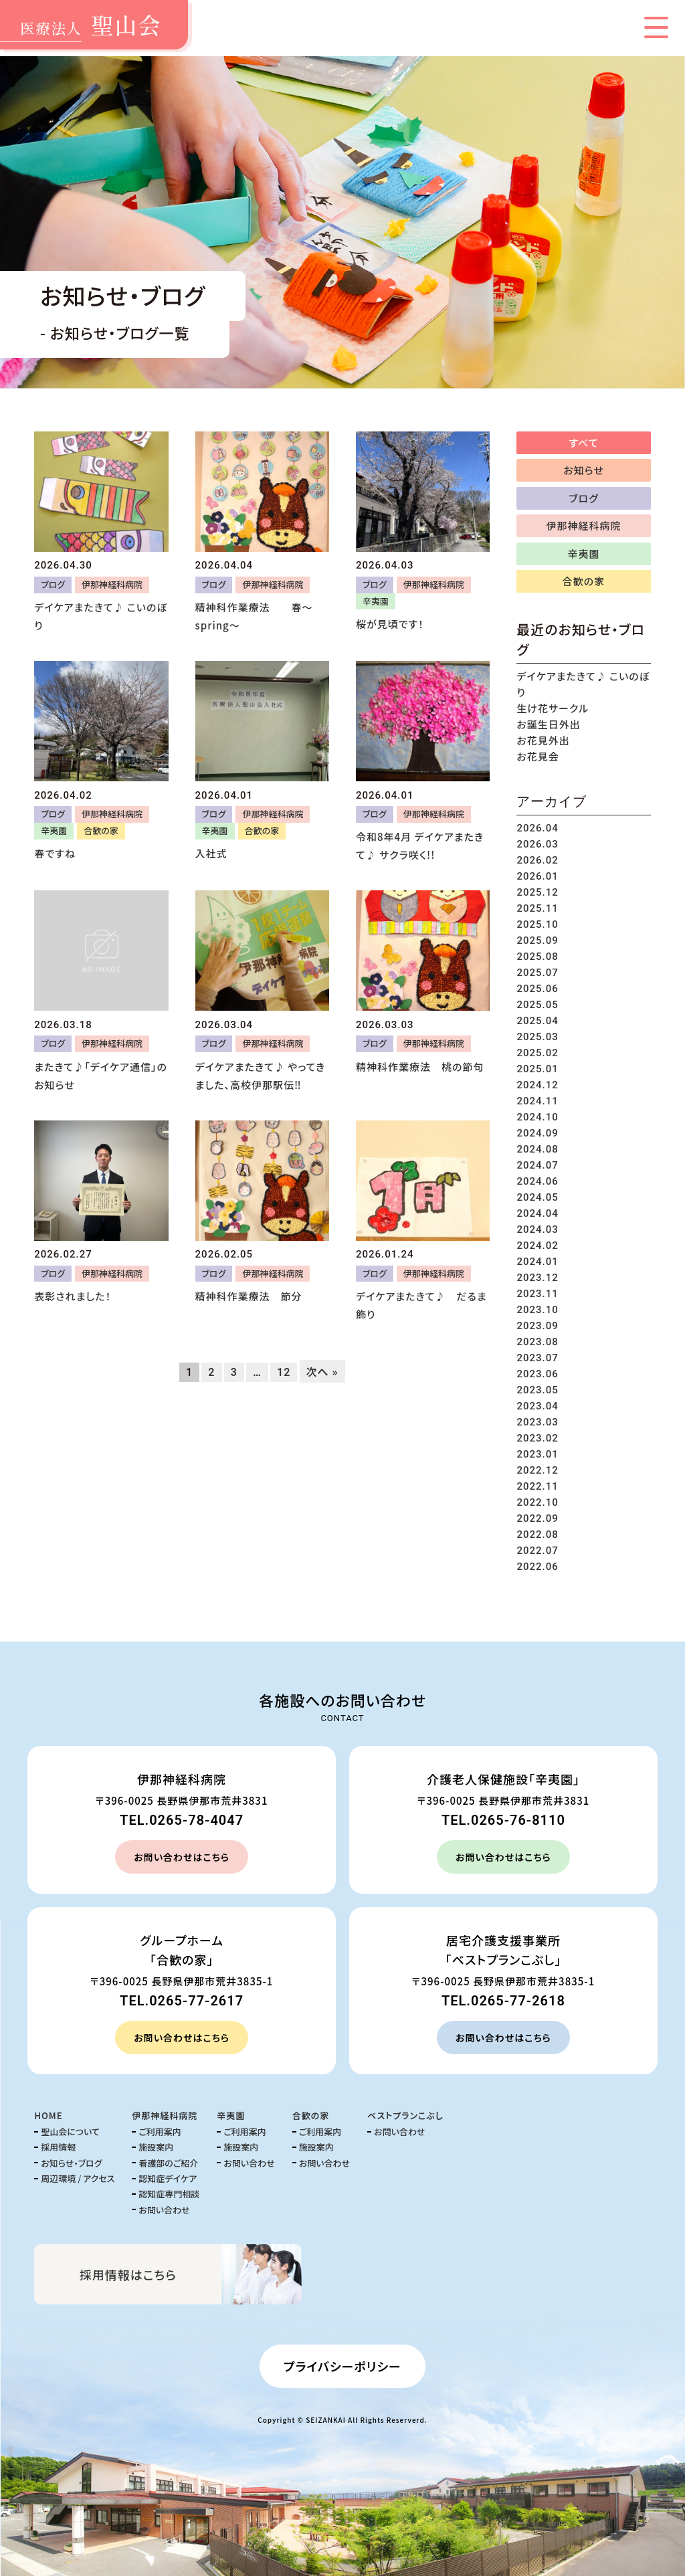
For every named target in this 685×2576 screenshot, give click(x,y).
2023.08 (537, 1342)
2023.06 (537, 1374)
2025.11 (537, 908)
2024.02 (537, 1246)
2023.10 (537, 1310)
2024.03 (537, 1229)
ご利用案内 (159, 2131)
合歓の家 (101, 830)
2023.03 (537, 1422)
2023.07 (537, 1358)
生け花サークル (552, 708)
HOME (48, 2115)
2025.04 (537, 1021)
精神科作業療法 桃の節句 (420, 1067)
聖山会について (70, 2131)
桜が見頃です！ (390, 624)
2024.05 (537, 1197)
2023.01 (537, 1454)
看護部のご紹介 (168, 2163)
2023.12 (537, 1278)
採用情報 (58, 2147)
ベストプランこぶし (405, 2115)
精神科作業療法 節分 (248, 1296)
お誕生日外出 (548, 724)
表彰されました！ (72, 1296)
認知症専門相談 (168, 2193)
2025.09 (537, 940)
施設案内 (155, 2147)
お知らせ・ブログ (71, 2163)
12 (283, 1372)
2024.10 (537, 1117)
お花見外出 (542, 740)
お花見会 (537, 756)
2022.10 (537, 1502)
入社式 (211, 853)
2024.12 (537, 1085)
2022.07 (537, 1551)
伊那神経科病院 (112, 584)
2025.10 (537, 924)
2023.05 (537, 1390)
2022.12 (537, 1470)
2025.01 (537, 1069)
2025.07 (537, 973)
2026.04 (537, 828)
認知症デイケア (167, 2178)
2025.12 (537, 892)
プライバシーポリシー (342, 2366)
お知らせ (583, 470)
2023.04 (537, 1406)
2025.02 (537, 1053)
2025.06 (537, 989)
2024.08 (537, 1149)
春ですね (55, 853)
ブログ (53, 584)
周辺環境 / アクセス (77, 2178)
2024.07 (537, 1165)
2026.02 (537, 860)
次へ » (322, 1371)
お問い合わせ (163, 2209)
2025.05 (537, 1005)
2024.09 (537, 1133)
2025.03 (537, 1037)
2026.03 (537, 844)
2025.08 (537, 957)
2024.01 (537, 1262)
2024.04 (537, 1213)
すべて (584, 442)
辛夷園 (376, 601)
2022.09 (537, 1518)
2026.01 (537, 876)
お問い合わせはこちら (181, 1857)
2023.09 (537, 1326)
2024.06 (537, 1181)
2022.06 (537, 1567)
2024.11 (537, 1101)
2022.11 (537, 1486)
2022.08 (537, 1534)
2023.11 (537, 1294)
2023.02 (537, 1438)
